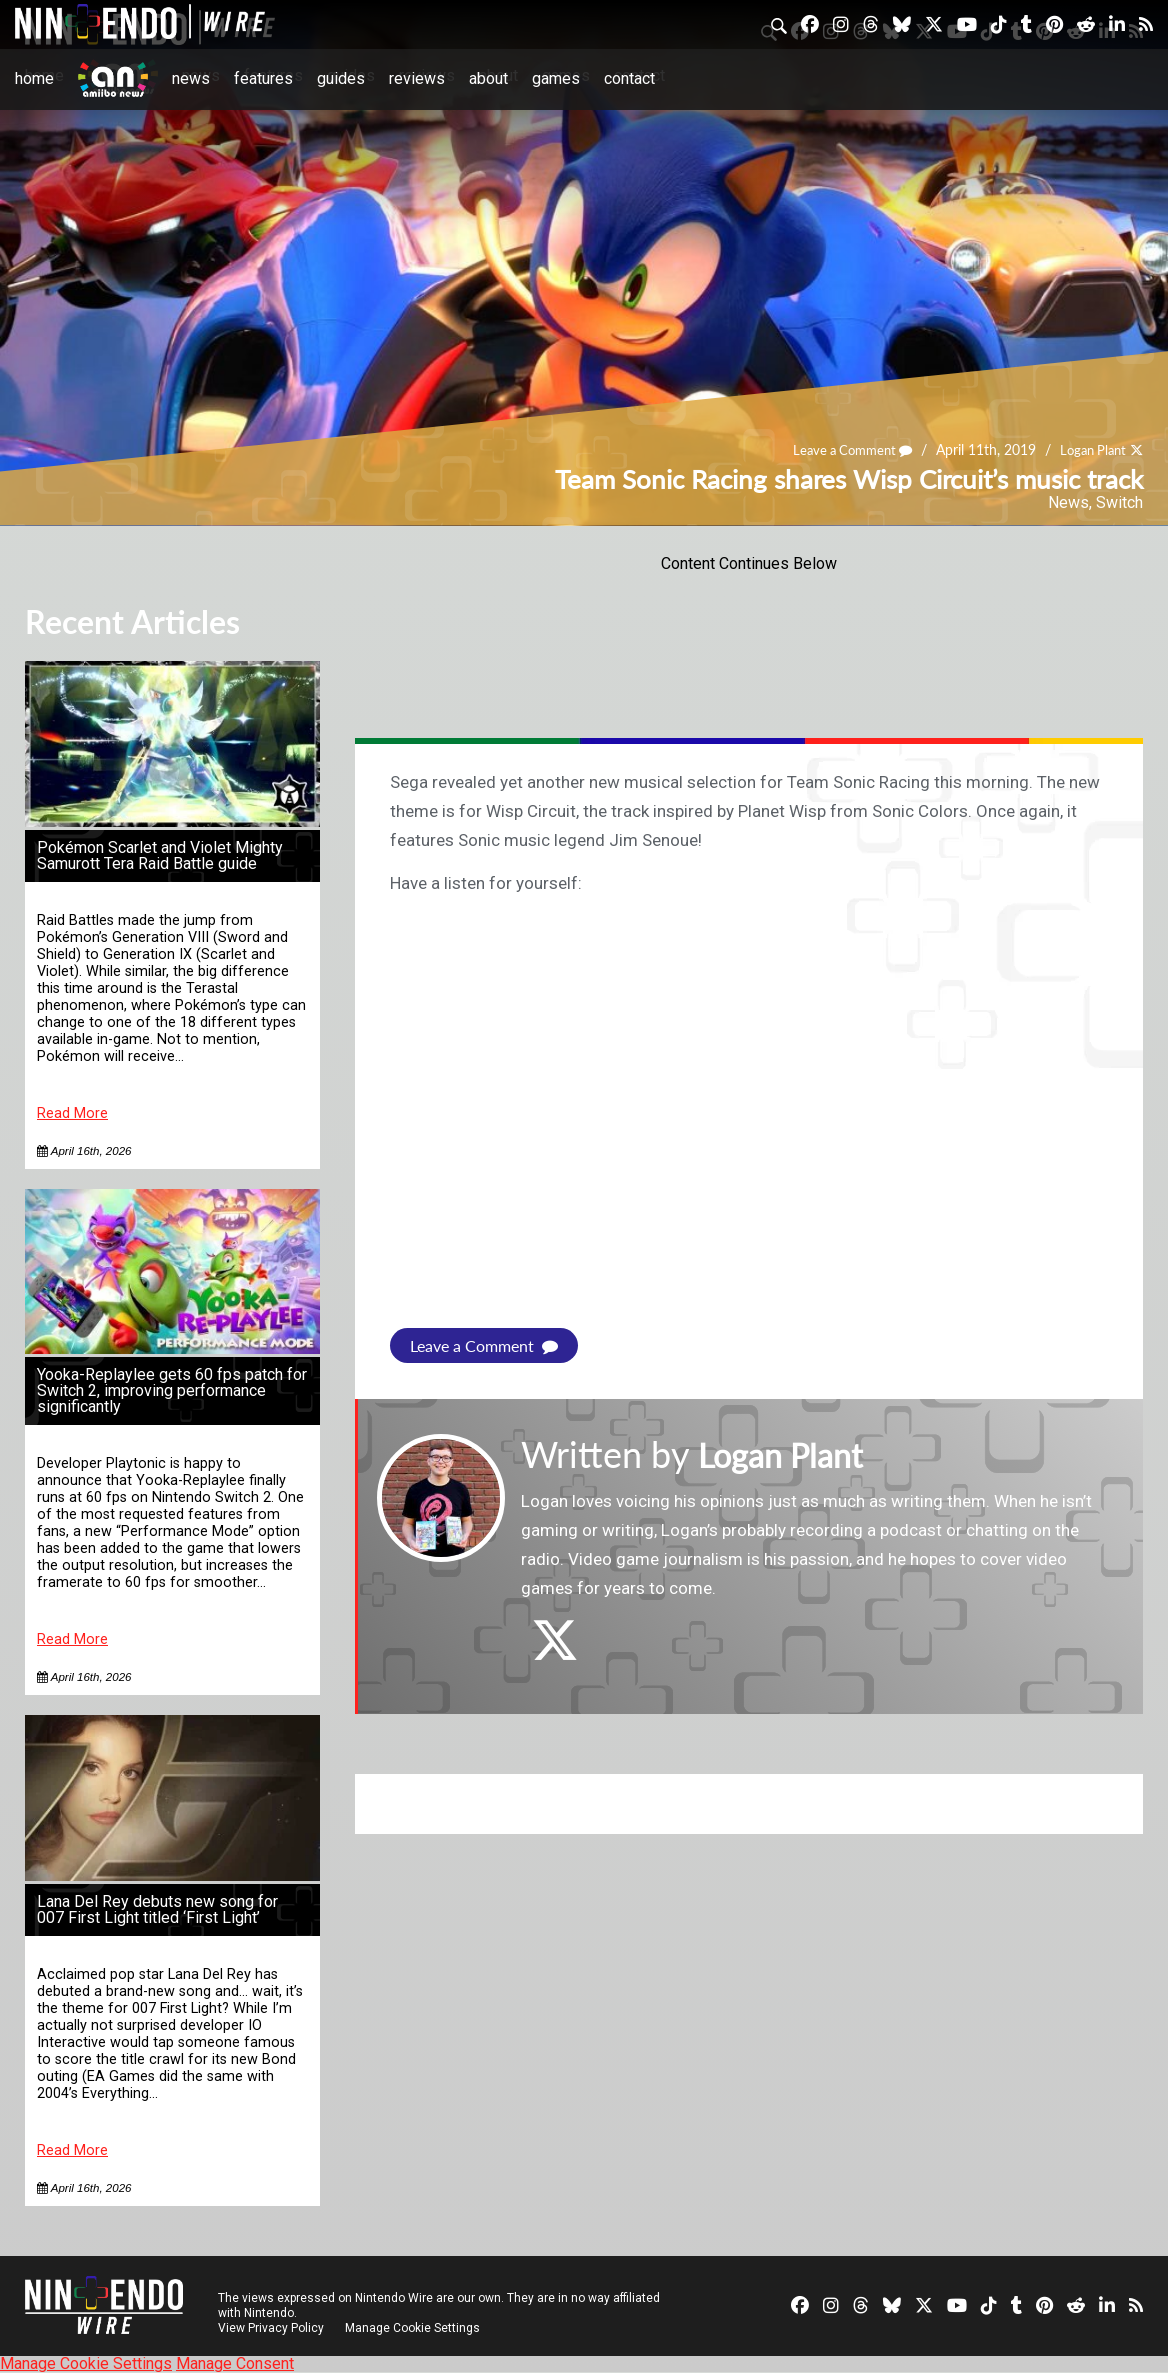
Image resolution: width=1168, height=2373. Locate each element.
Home (34, 78)
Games (556, 78)
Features (263, 78)
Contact (629, 78)
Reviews (417, 78)
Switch (1119, 502)
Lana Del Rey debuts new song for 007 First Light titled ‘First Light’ (157, 1909)
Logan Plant (1089, 450)
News (191, 78)
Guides (341, 78)
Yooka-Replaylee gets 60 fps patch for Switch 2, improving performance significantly (172, 1390)
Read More (72, 1113)
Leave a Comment (842, 450)
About (488, 78)
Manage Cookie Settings (414, 2328)
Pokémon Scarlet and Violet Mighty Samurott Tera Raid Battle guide (160, 855)
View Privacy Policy (271, 2328)
